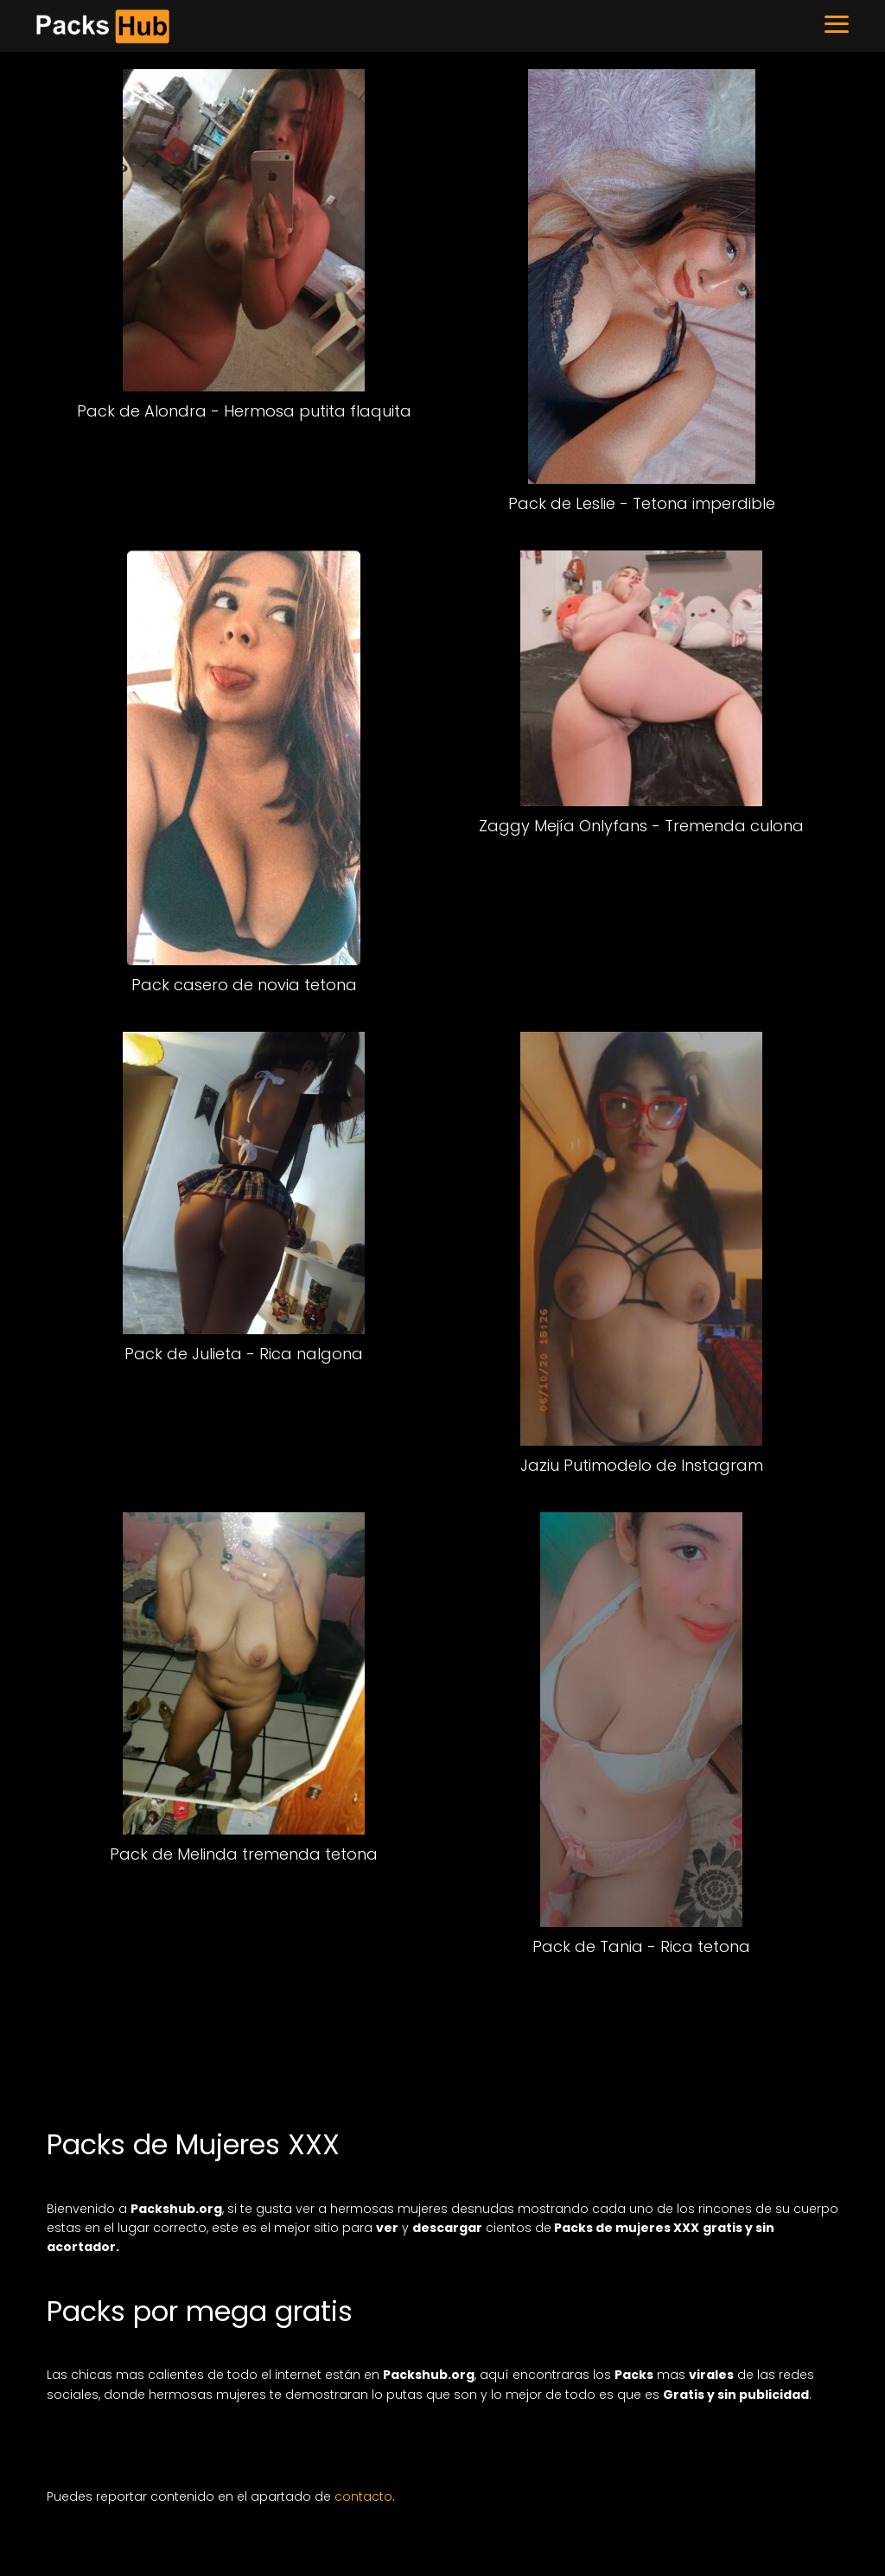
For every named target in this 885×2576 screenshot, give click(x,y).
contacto (363, 2496)
